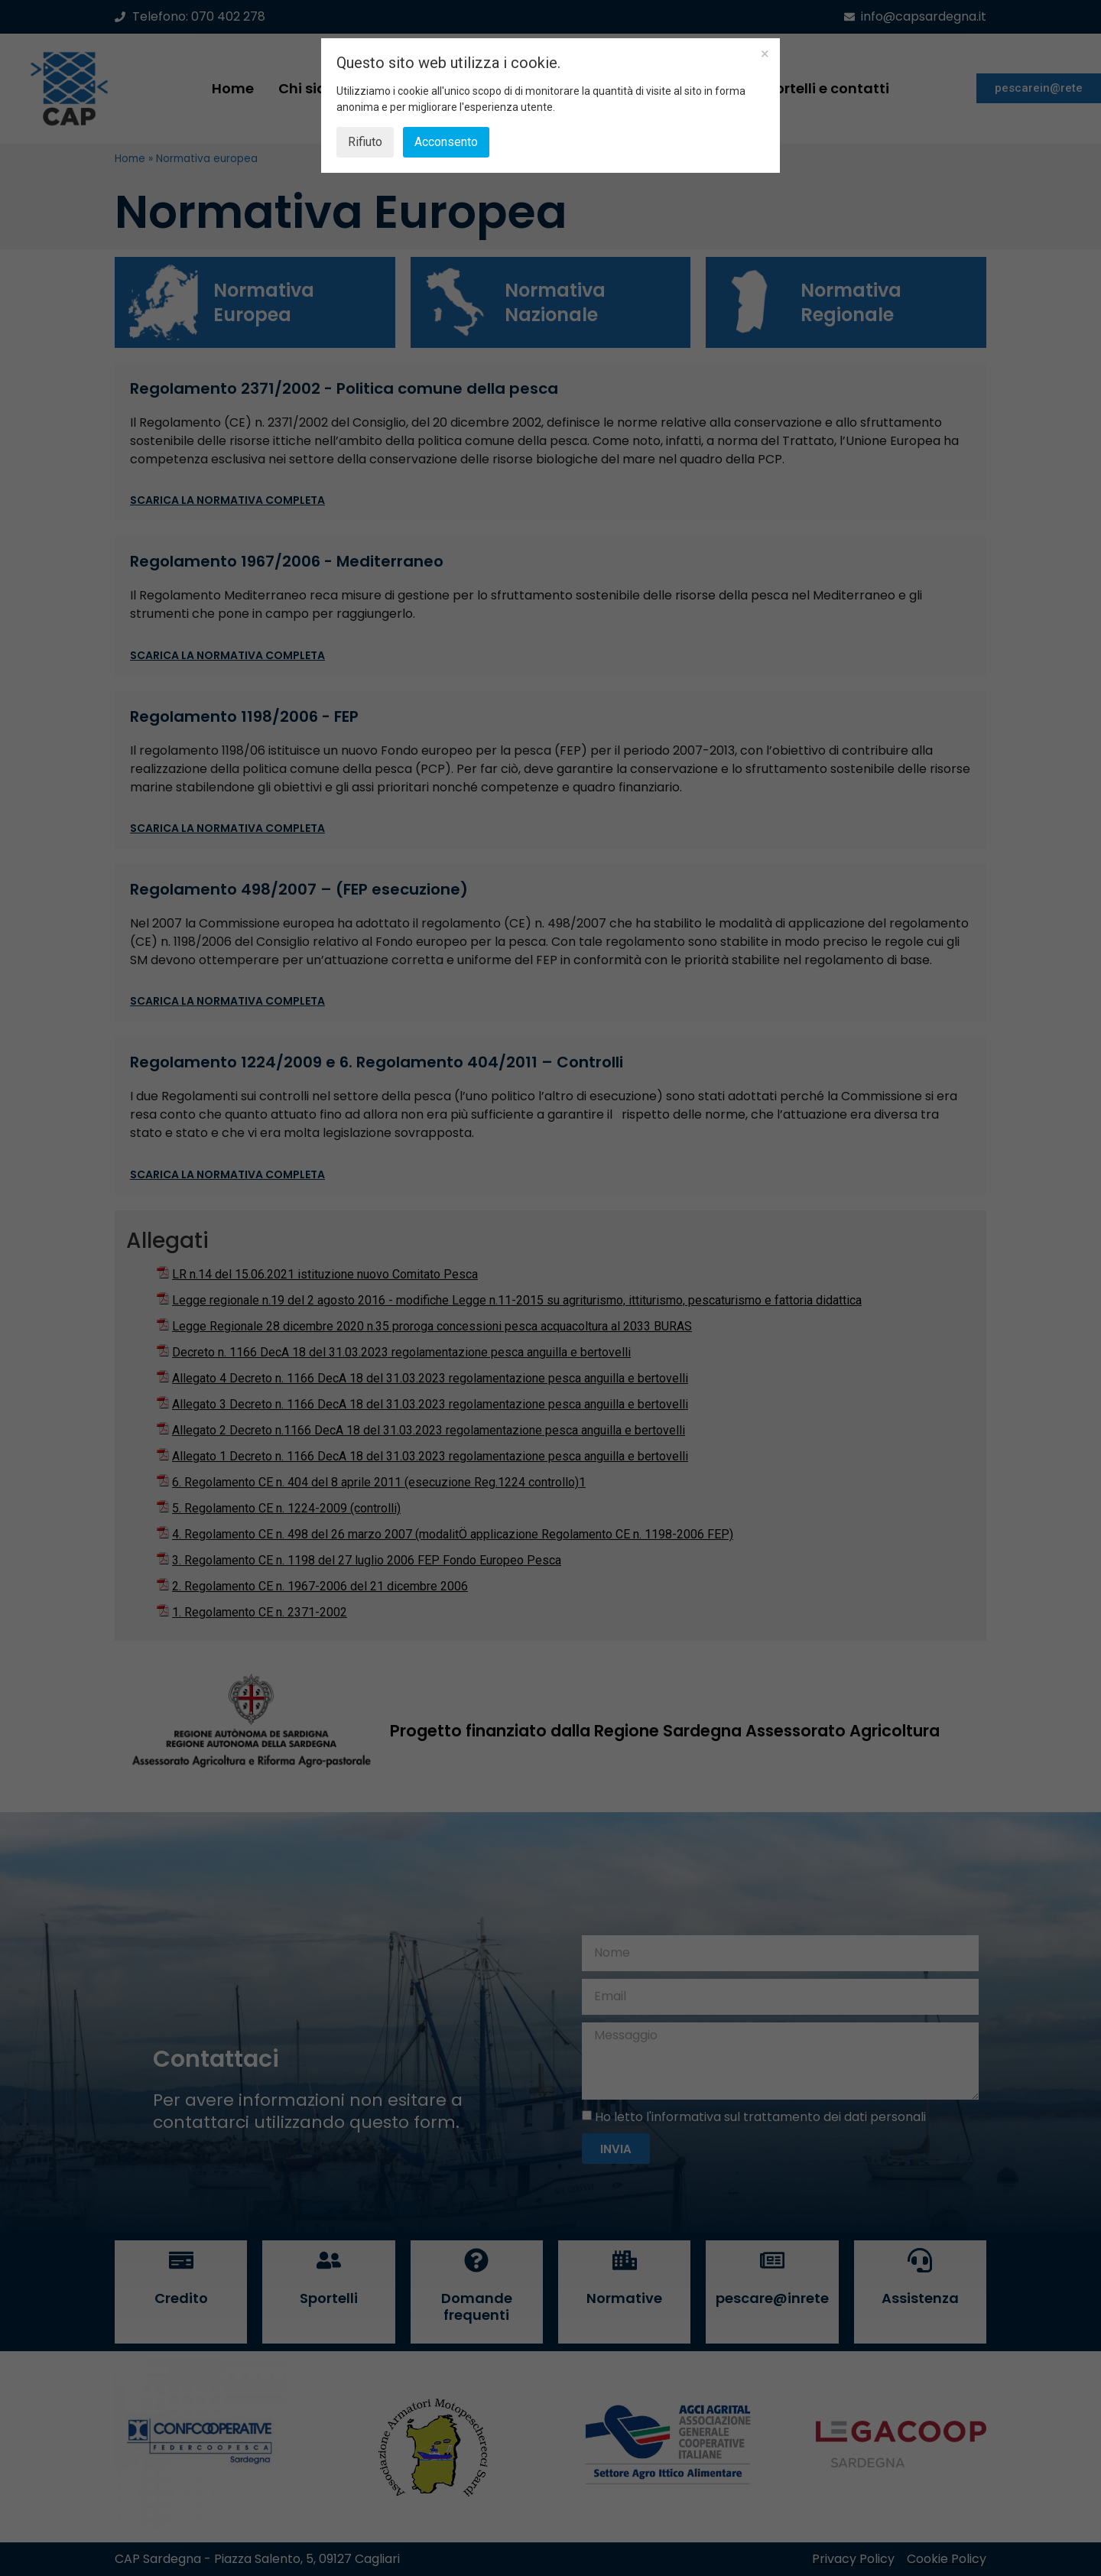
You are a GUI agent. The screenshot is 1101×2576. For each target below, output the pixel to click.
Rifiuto (365, 142)
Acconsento (446, 142)
